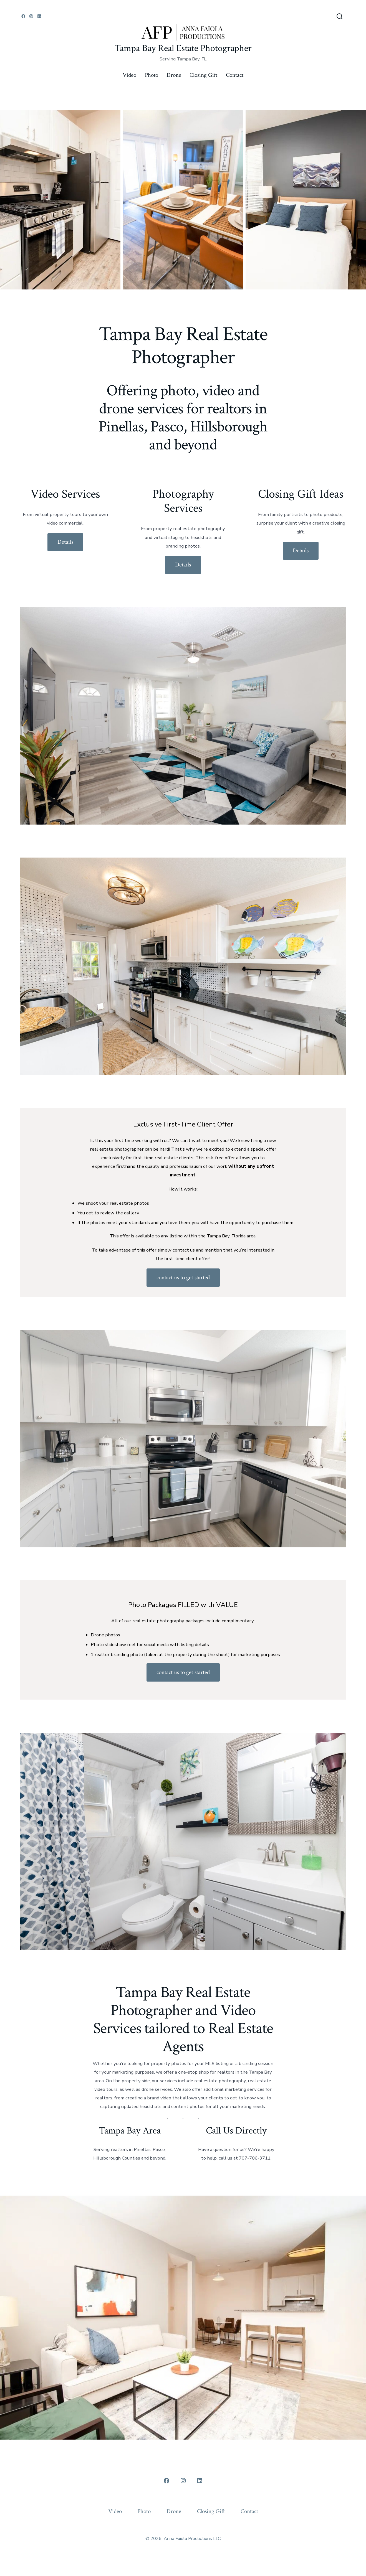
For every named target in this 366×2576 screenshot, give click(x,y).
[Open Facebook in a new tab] (23, 16)
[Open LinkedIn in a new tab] (39, 16)
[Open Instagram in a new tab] (31, 16)
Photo (151, 75)
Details (65, 542)
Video (129, 75)
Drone (173, 75)
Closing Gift (203, 75)
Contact (234, 75)
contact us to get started (183, 1277)
